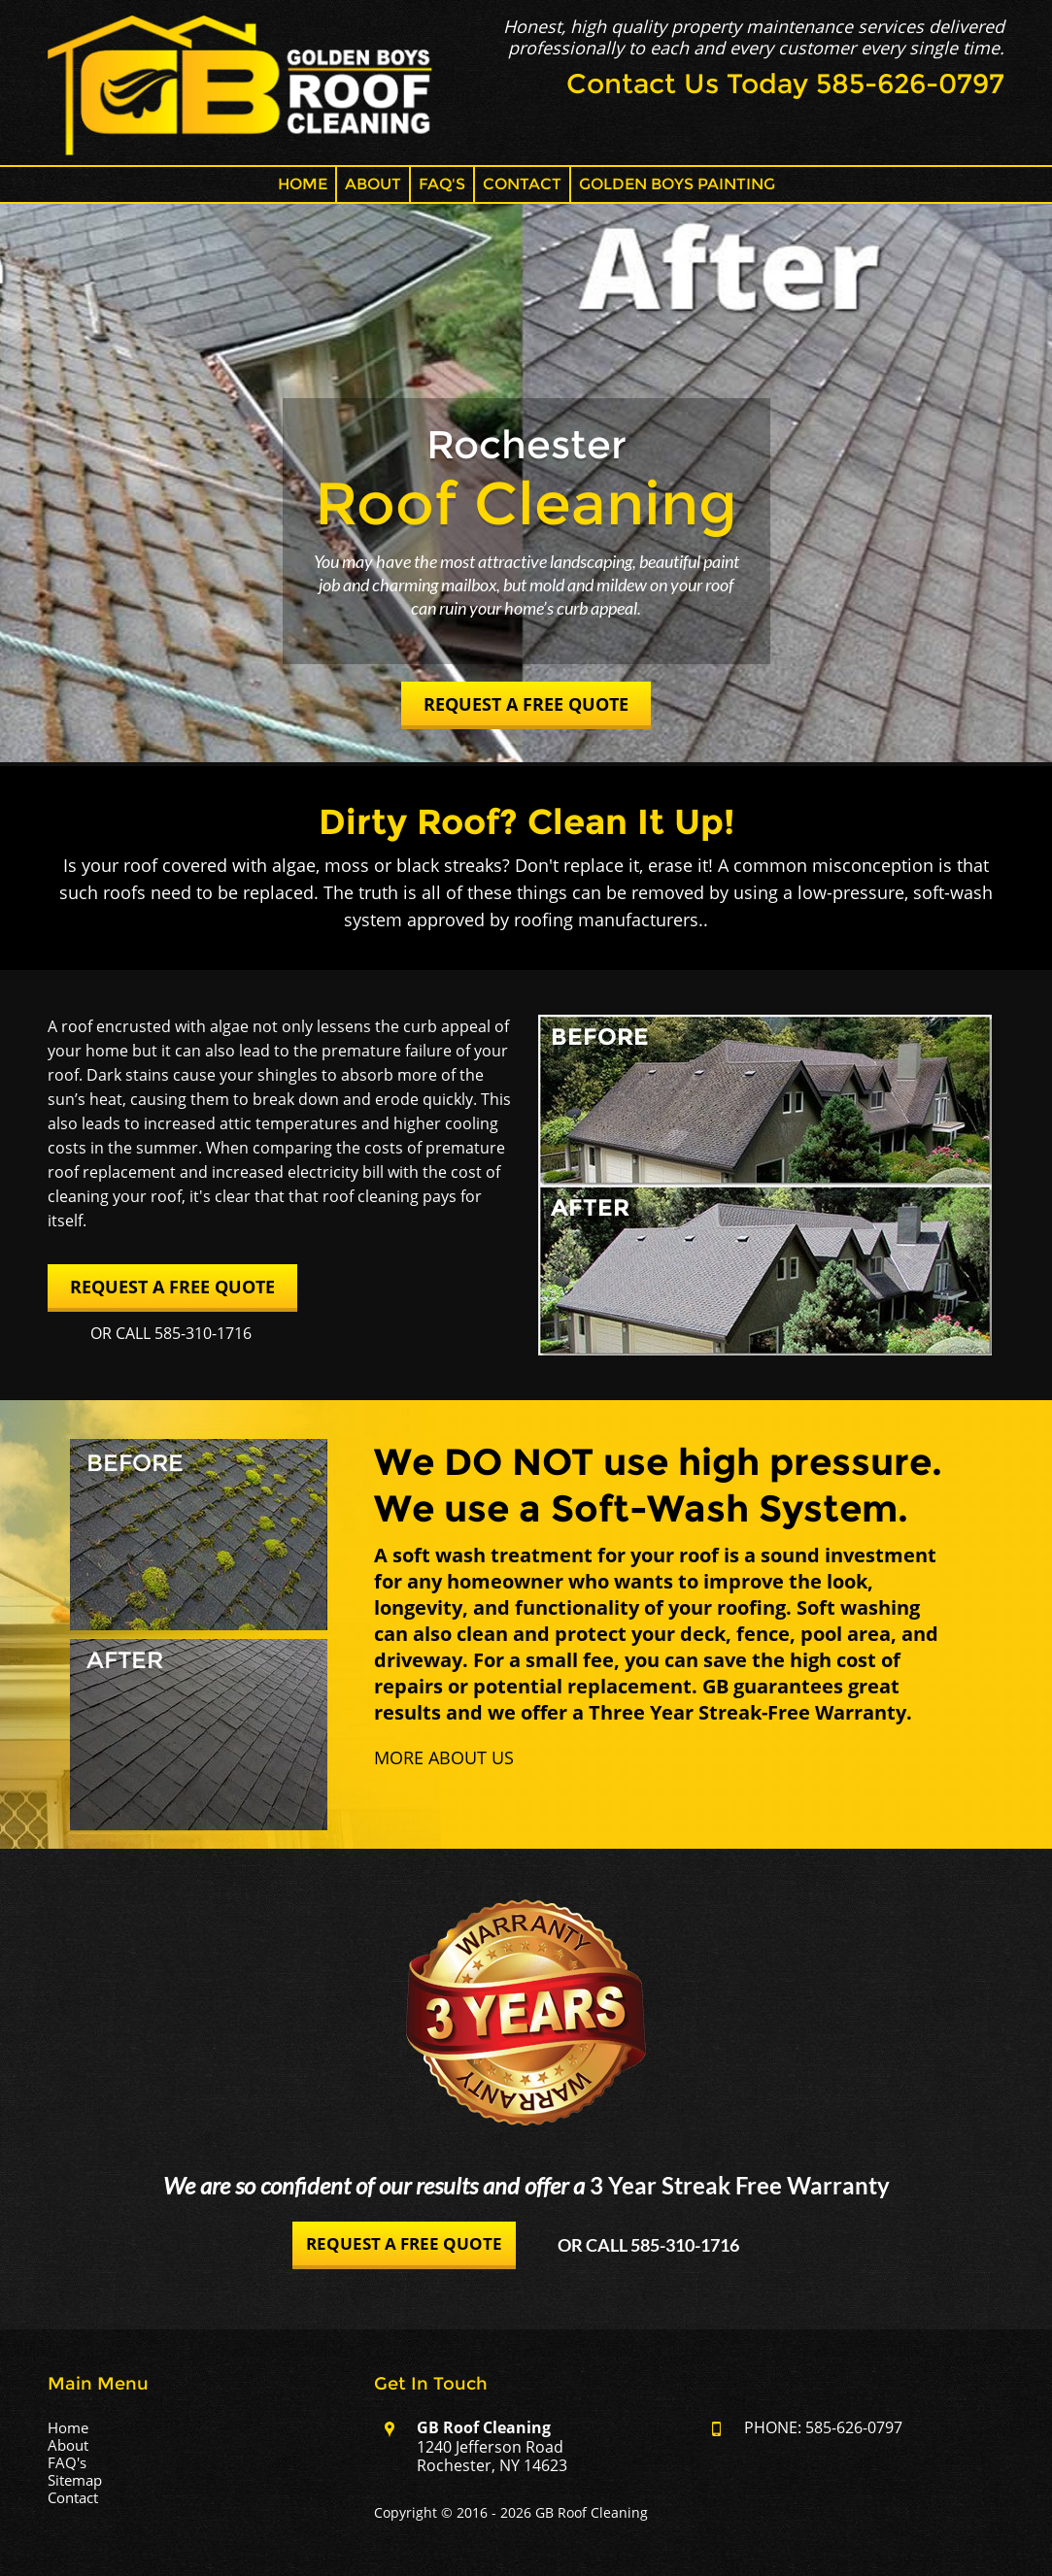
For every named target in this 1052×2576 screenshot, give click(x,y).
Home (302, 184)
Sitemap (75, 2480)
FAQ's (442, 184)
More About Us (444, 1757)
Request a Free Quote (526, 704)
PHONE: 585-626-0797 (823, 2427)
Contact (522, 184)
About (373, 184)
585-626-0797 (910, 83)
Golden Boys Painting (677, 184)
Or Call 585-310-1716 (171, 1333)
